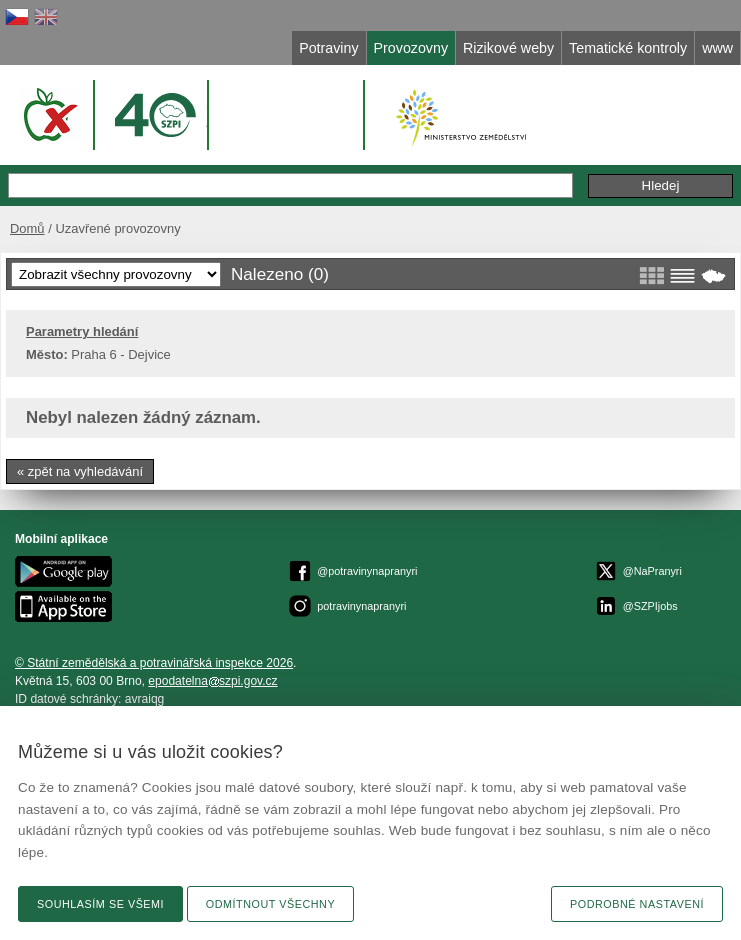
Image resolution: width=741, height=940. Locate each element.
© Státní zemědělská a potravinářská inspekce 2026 (154, 663)
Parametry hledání (82, 331)
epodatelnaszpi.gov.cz (212, 681)
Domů (27, 228)
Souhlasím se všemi (100, 904)
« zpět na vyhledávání (80, 471)
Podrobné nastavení (637, 904)
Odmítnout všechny (270, 904)
